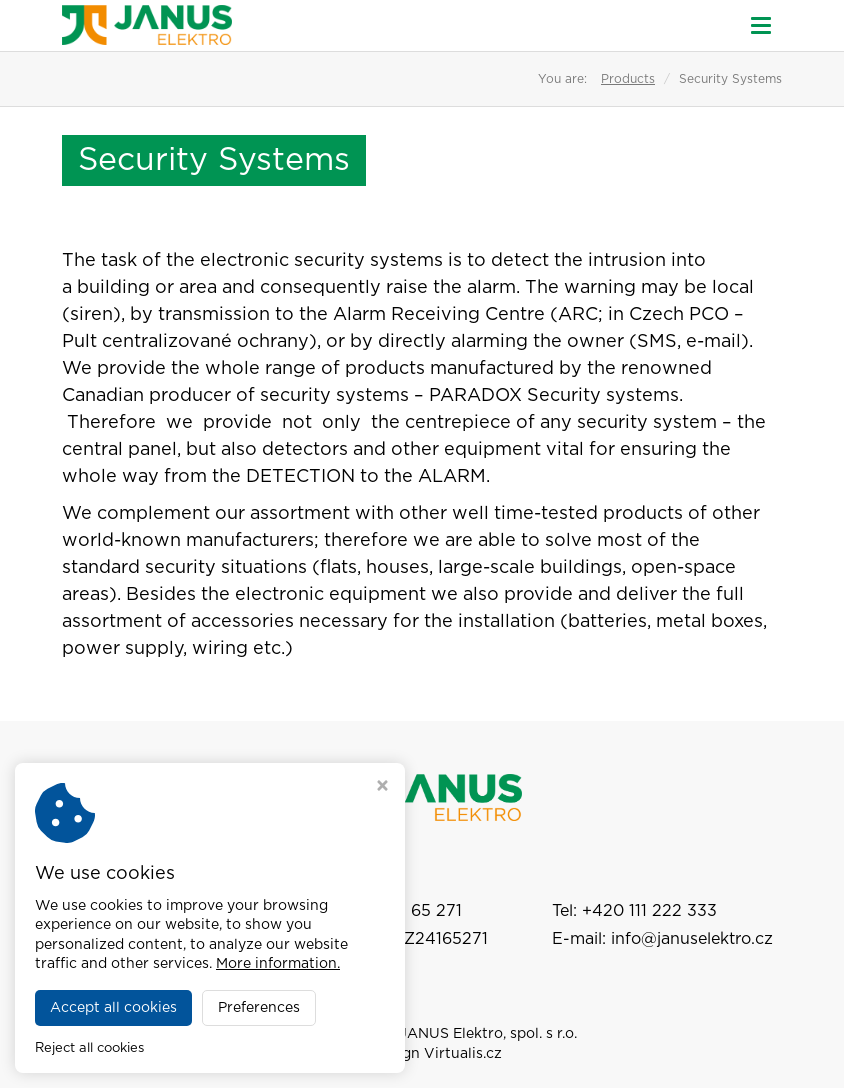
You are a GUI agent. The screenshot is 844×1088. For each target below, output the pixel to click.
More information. (278, 964)
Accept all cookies (113, 1008)
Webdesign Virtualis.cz (422, 1054)
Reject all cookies (89, 1048)
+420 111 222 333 (649, 911)
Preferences (259, 1008)
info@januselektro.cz (692, 939)
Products (628, 79)
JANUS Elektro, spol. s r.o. (488, 1034)
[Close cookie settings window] (382, 788)
